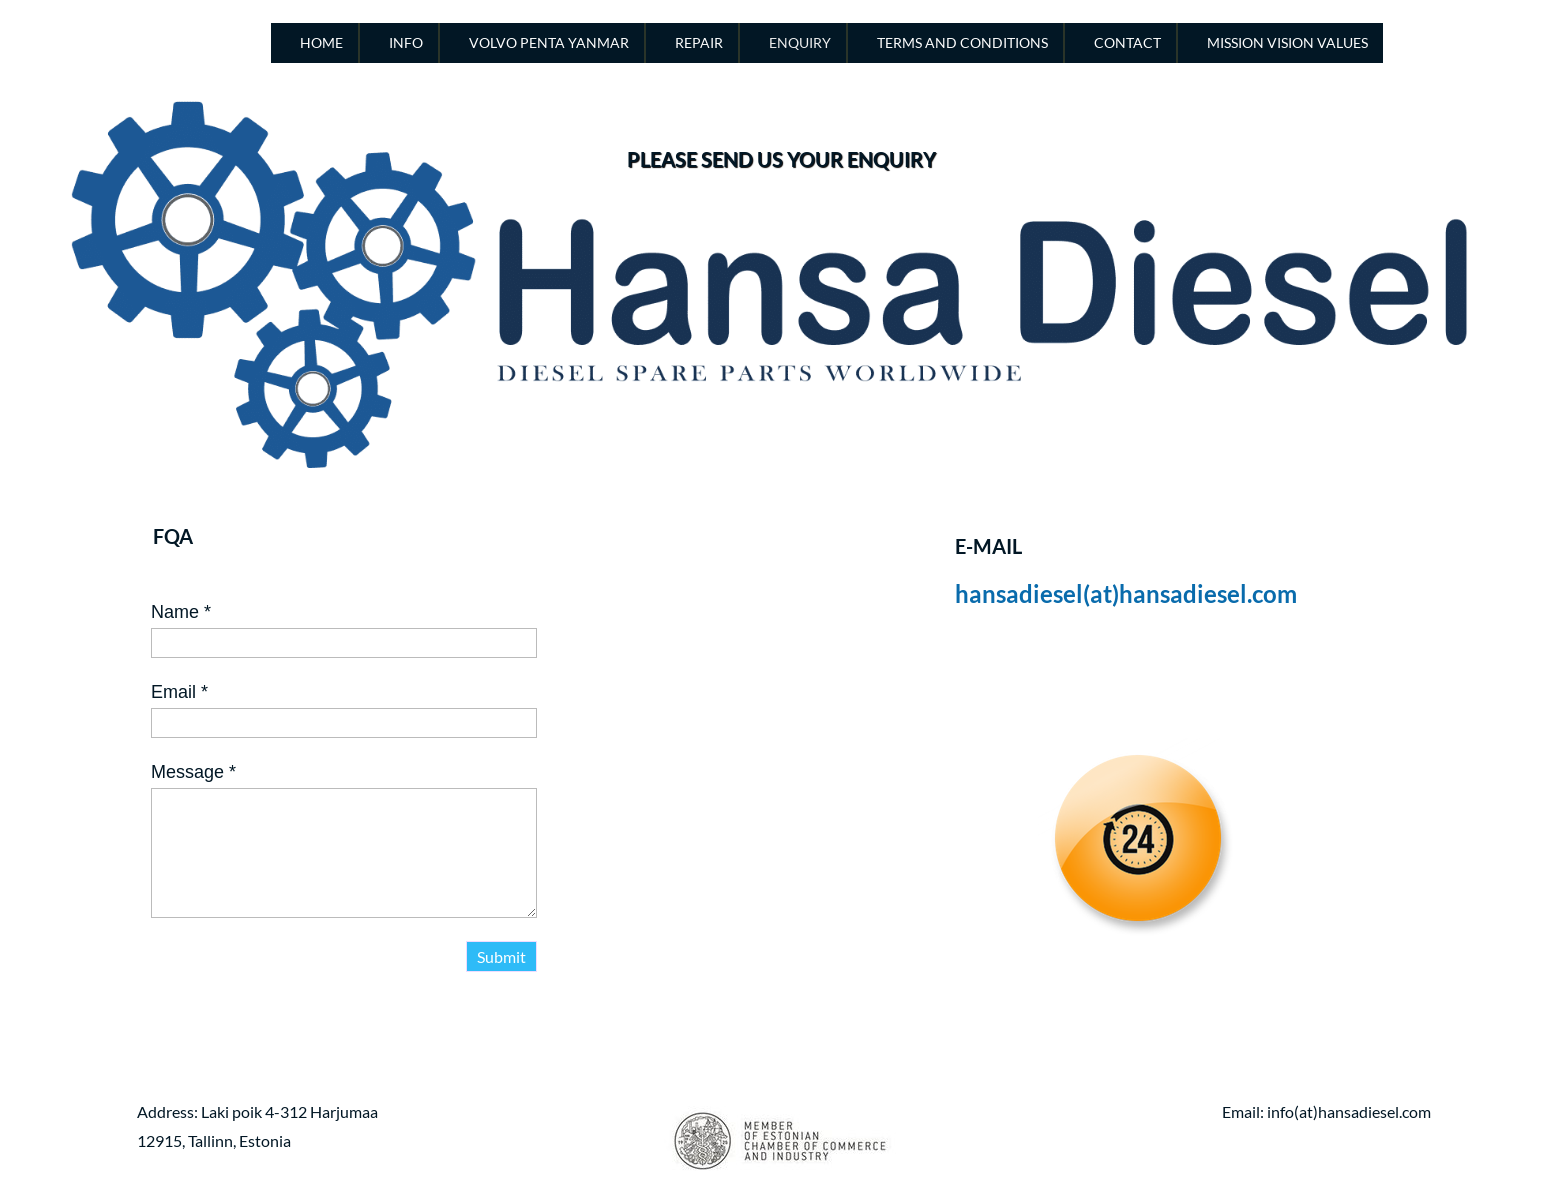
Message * (193, 772)
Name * (181, 612)
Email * (179, 692)
